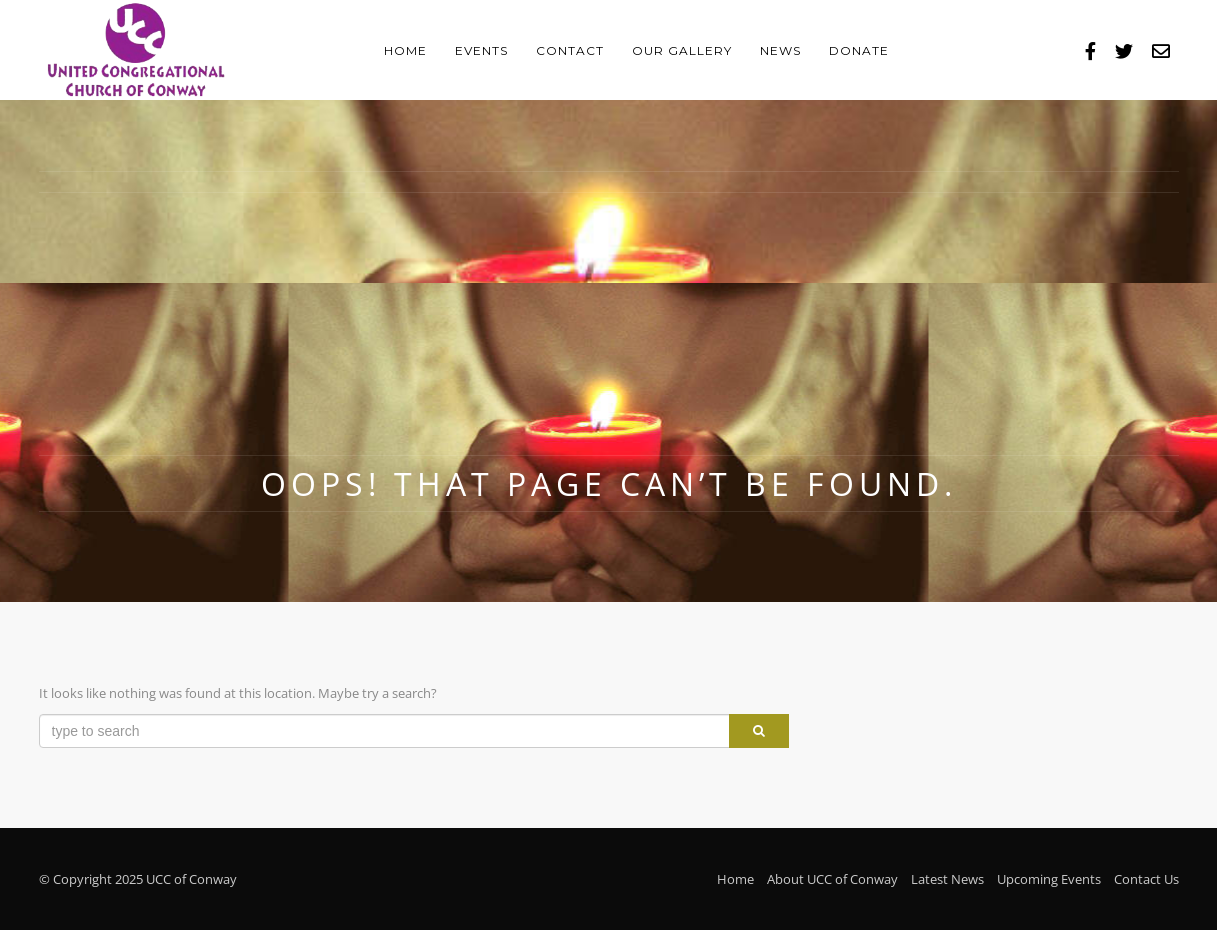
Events (481, 50)
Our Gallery (682, 50)
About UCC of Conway (832, 879)
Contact (570, 50)
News (780, 50)
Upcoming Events (1049, 879)
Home (405, 50)
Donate (859, 50)
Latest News (947, 879)
